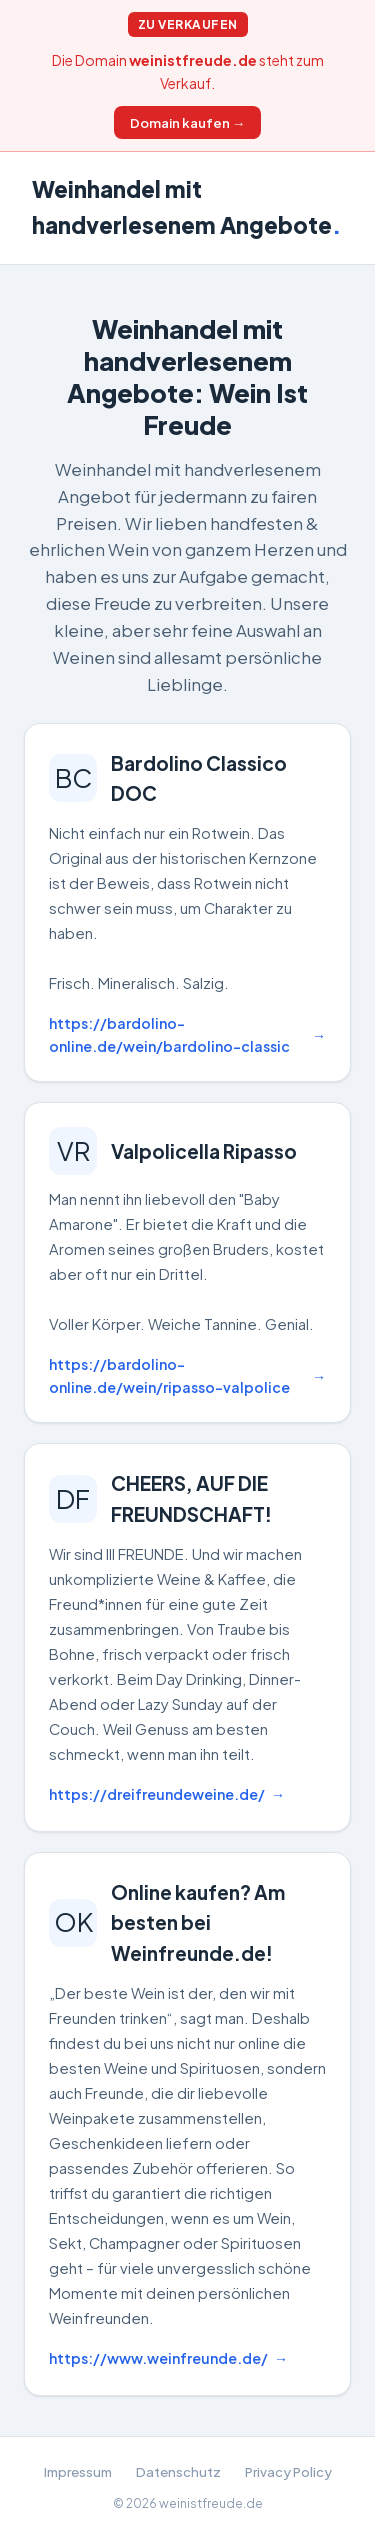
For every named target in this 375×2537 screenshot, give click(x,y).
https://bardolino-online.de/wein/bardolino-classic (169, 1034)
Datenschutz (178, 2471)
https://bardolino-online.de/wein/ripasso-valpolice (169, 1375)
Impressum (78, 2471)
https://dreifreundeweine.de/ (157, 1794)
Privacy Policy (288, 2471)
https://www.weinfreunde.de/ (158, 2358)
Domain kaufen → (187, 122)
